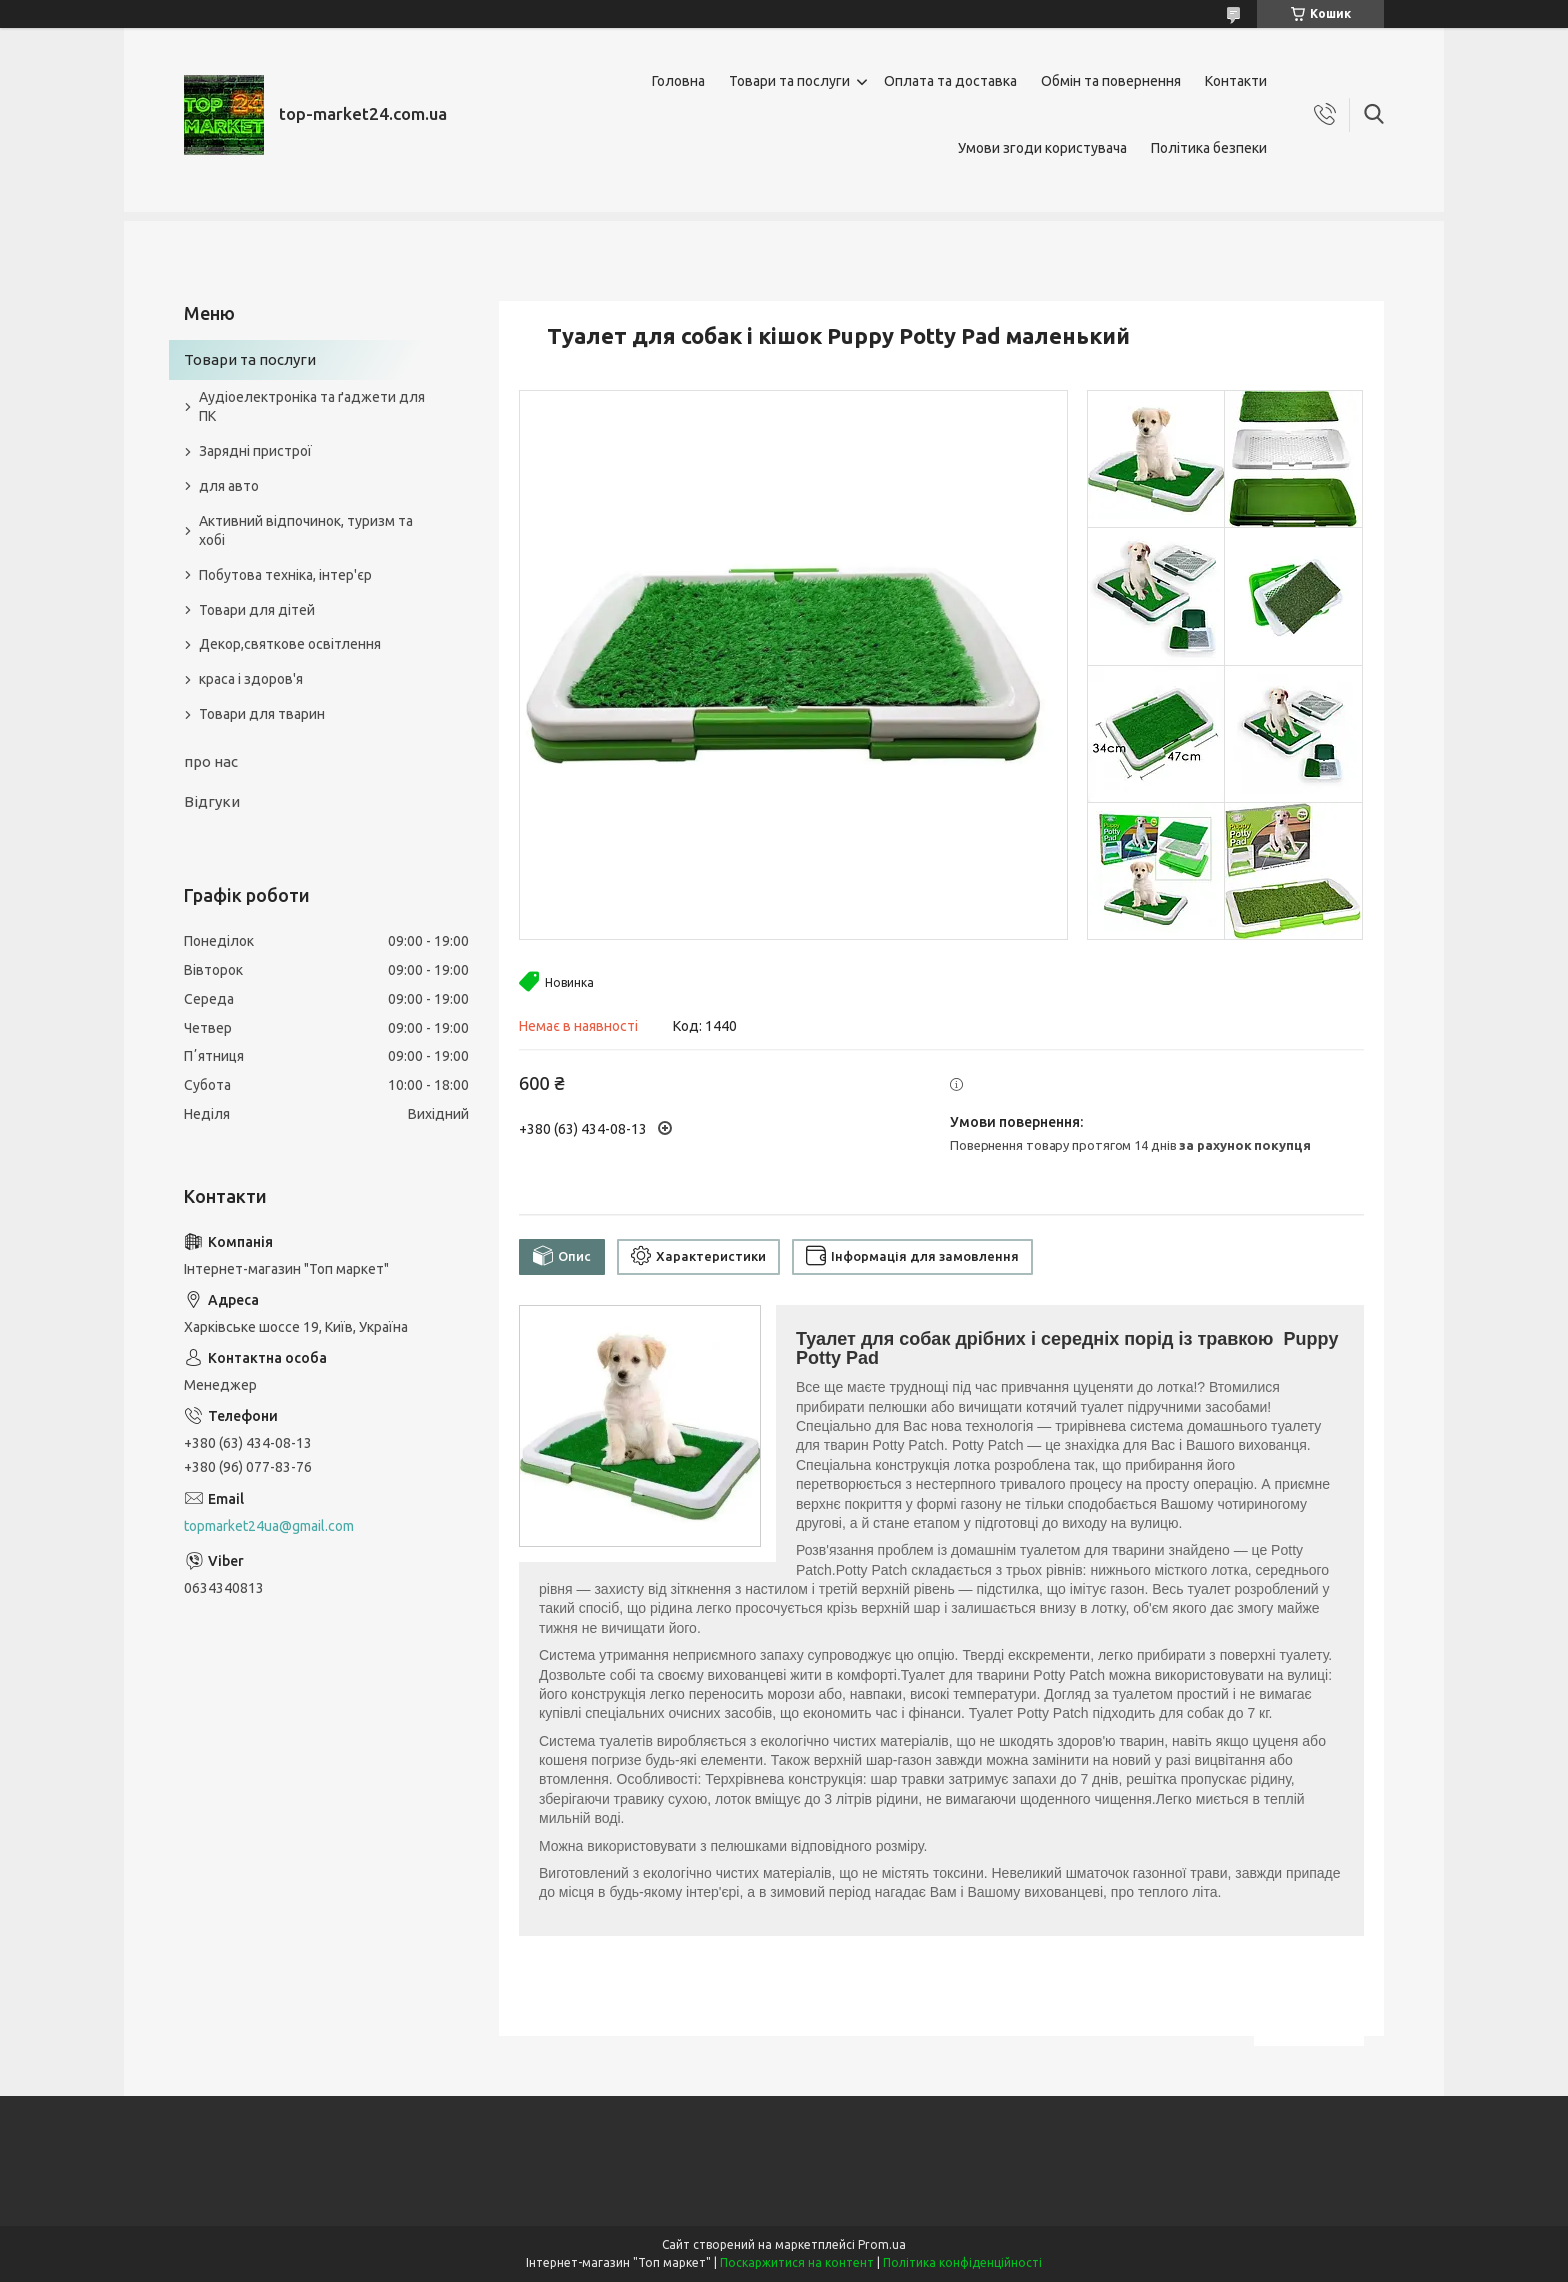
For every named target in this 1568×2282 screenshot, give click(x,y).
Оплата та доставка (950, 81)
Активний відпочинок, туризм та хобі (306, 530)
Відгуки (212, 801)
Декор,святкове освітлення (290, 644)
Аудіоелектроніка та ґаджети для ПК (312, 406)
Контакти (1236, 81)
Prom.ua (882, 2244)
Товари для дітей (257, 610)
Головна (678, 81)
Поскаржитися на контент (797, 2262)
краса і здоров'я (251, 679)
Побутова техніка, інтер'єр (285, 575)
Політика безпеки (1209, 148)
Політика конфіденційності (962, 2262)
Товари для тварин (262, 714)
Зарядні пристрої (255, 451)
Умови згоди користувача (1042, 148)
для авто (229, 486)
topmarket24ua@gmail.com (269, 1526)
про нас (211, 761)
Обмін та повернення (1111, 81)
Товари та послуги (789, 81)
